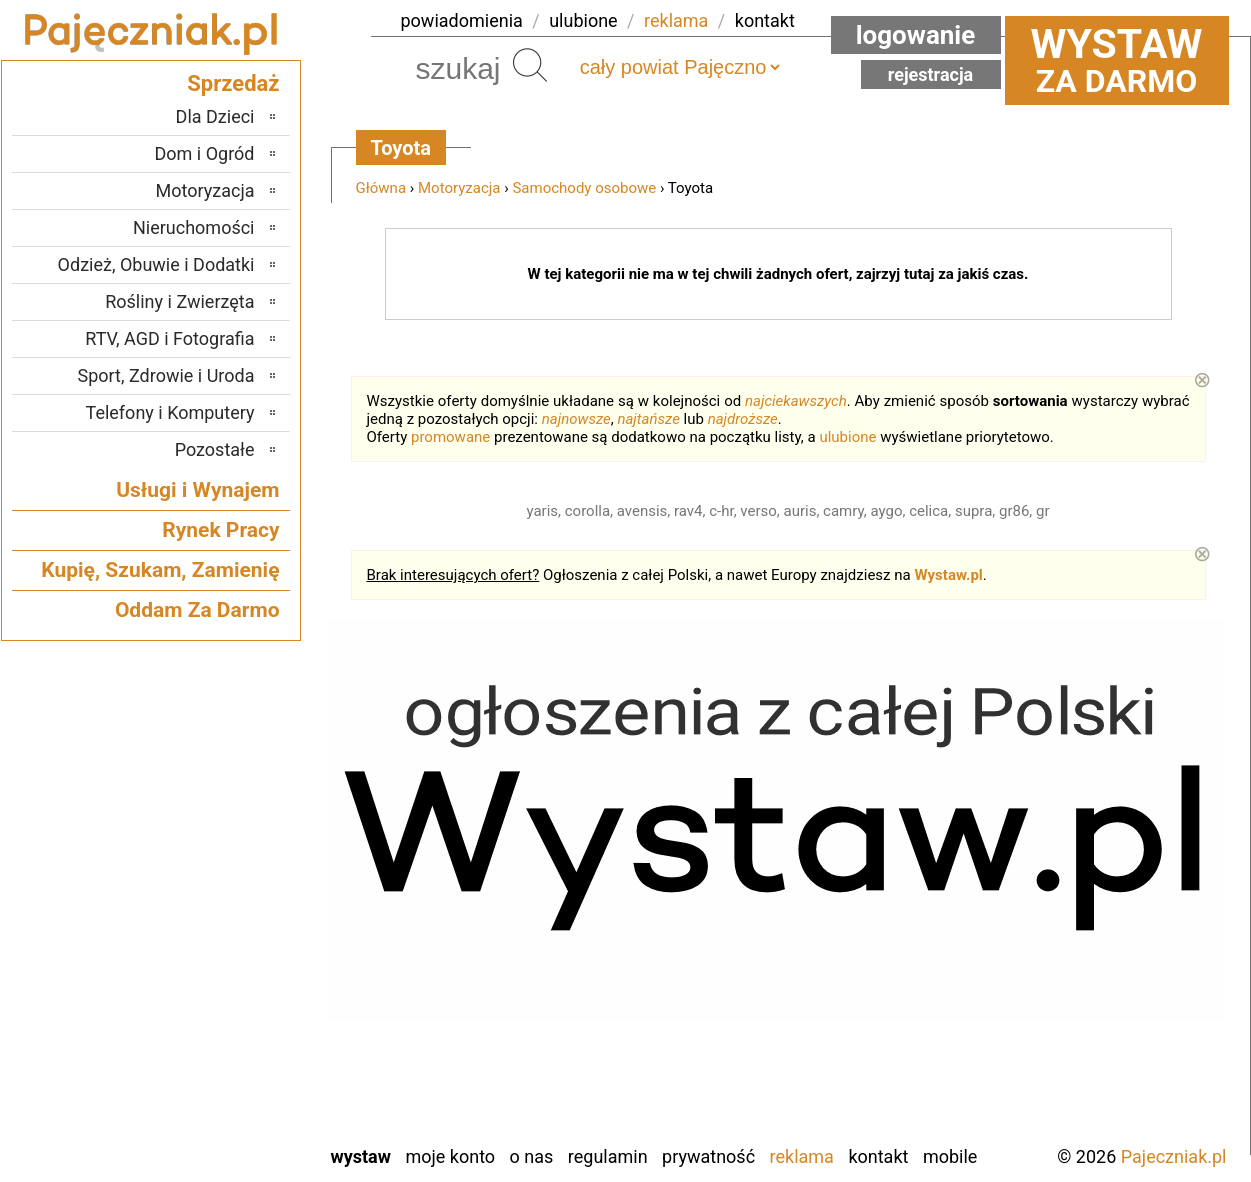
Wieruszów (214, 1100)
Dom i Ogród (204, 153)
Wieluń (229, 1073)
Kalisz (232, 884)
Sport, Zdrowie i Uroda (166, 375)
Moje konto (450, 1156)
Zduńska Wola (203, 1127)
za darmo (1117, 60)
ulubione (583, 20)
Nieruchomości (194, 227)
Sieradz (227, 992)
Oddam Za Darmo (197, 610)
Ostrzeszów (211, 911)
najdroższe (743, 419)
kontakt (765, 20)
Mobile (950, 1156)
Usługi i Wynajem (197, 490)
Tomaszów (215, 1019)
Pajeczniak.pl (1174, 1156)
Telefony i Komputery (170, 412)
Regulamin (608, 1156)
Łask (237, 830)
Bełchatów (216, 803)
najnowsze (576, 419)
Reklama (802, 1156)
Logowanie (916, 35)
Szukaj (530, 65)
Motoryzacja (459, 188)
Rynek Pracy (220, 530)
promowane (450, 437)
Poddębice (215, 965)
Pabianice (219, 938)
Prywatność (708, 1156)
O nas (532, 1156)
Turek (234, 1046)
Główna (381, 188)
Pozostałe (215, 449)
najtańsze (648, 419)
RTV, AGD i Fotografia (169, 338)
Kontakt (878, 1156)
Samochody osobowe (584, 188)
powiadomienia (462, 20)
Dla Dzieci (215, 116)
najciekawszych (796, 401)
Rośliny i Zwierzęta (179, 301)
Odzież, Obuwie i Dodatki (156, 264)
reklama (676, 20)
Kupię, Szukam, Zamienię (160, 570)
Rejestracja (931, 74)
